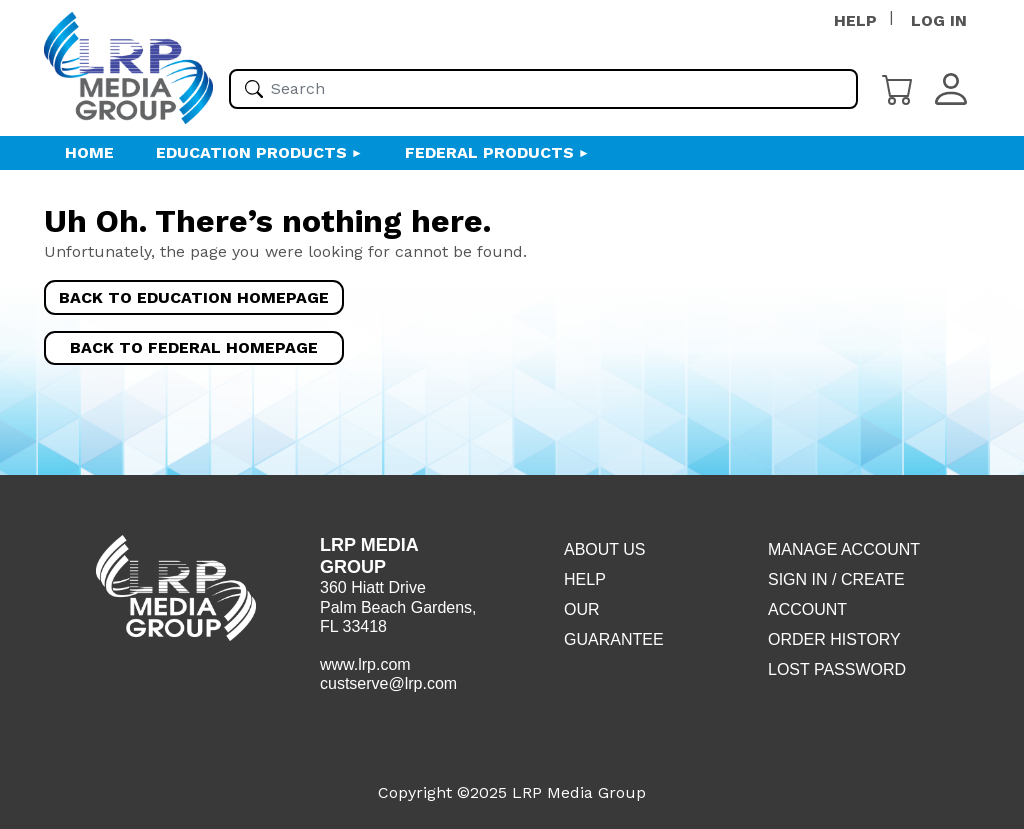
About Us (605, 549)
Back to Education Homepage (194, 297)
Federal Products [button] (489, 152)
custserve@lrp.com (388, 683)
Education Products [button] (251, 152)
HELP (855, 20)
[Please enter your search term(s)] (543, 89)
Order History (834, 639)
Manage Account (844, 549)
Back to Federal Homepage (194, 347)
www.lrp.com (365, 664)
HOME (89, 152)
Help (585, 579)
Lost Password (837, 669)
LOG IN (939, 20)
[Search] (254, 89)
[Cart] (898, 87)
